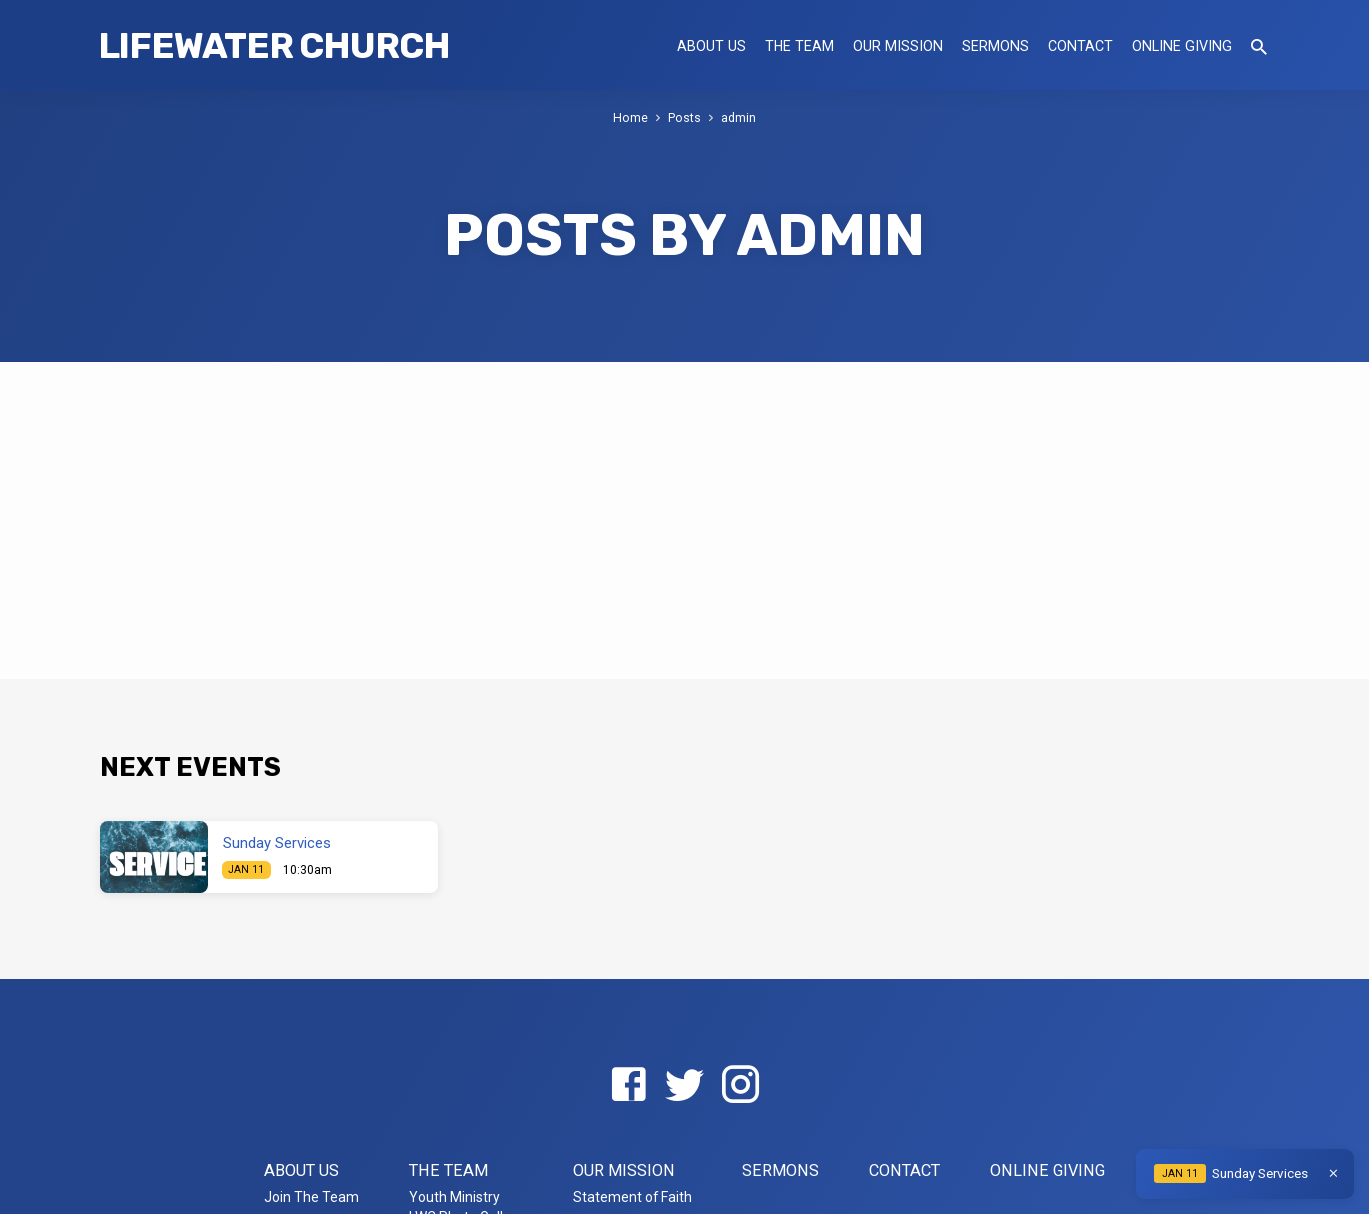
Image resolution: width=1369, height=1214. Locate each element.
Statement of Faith (632, 1197)
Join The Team (311, 1197)
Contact (1080, 46)
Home (630, 117)
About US (711, 46)
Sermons (995, 46)
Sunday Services (277, 843)
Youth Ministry (454, 1197)
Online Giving (1182, 46)
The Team (799, 46)
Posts (684, 117)
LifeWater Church (274, 45)
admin (738, 117)
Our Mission (898, 46)
